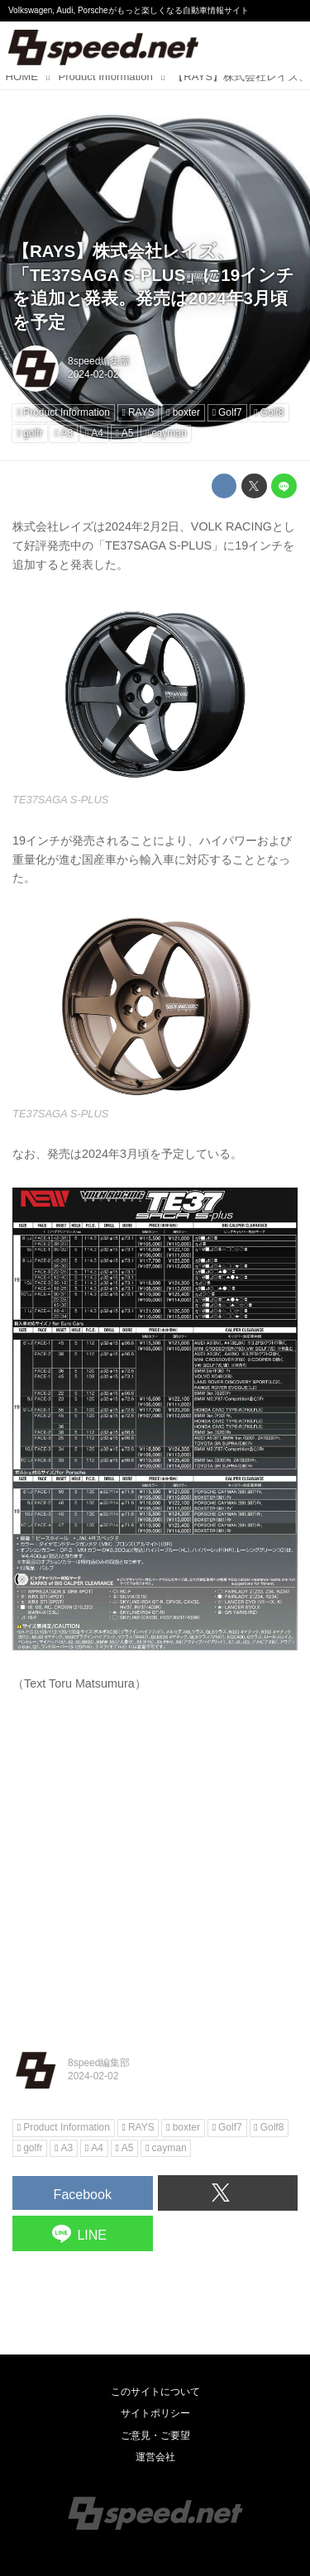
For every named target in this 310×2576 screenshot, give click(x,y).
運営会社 (155, 2457)
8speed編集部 (99, 361)
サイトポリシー (155, 2413)
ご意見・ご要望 (155, 2435)
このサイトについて (155, 2391)
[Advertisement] (155, 1867)
